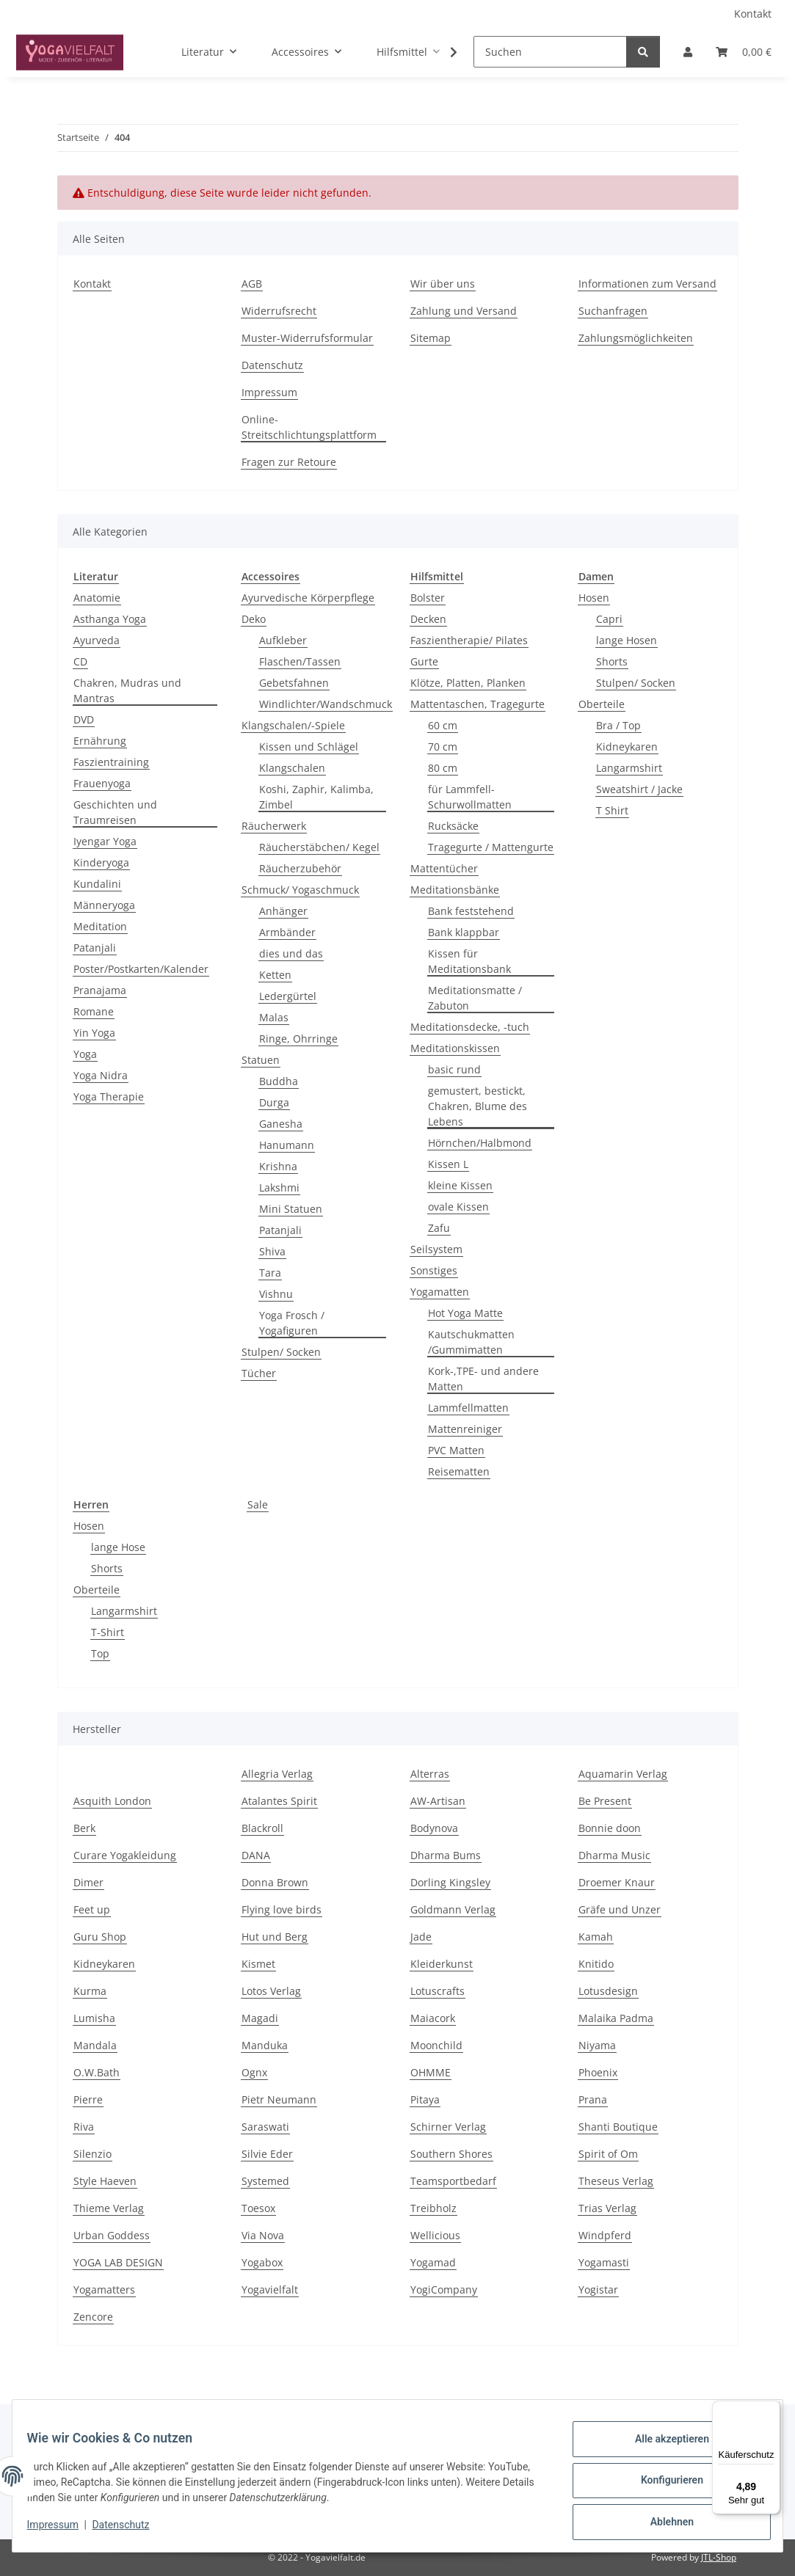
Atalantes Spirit (279, 1801)
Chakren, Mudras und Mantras (127, 690)
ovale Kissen (458, 1207)
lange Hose (118, 1547)
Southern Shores (451, 2154)
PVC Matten (456, 1450)
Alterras (429, 1774)
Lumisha (94, 2018)
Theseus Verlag (615, 2181)
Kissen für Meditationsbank (469, 961)
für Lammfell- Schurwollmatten (470, 796)
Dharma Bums (445, 1855)
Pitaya (425, 2099)
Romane (93, 1011)
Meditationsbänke (454, 890)
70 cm (442, 747)
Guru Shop (99, 1937)
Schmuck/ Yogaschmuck (300, 890)
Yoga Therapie (108, 1096)
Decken (428, 619)
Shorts (612, 661)
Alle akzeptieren (662, 2447)
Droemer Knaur (616, 1882)
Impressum (61, 2530)
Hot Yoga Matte (465, 1313)
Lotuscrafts (437, 1991)
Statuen (261, 1060)
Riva (83, 2127)
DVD (83, 719)
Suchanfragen (612, 311)
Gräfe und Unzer (619, 1909)
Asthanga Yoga (109, 619)
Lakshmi (279, 1187)
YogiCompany (443, 2289)
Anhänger (283, 911)
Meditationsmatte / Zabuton (475, 997)
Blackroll (262, 1828)
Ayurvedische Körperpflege (308, 598)
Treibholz (433, 2208)
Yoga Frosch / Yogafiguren (291, 1323)
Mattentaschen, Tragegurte (477, 704)
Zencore (93, 2317)
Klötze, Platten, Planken (468, 683)
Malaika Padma (615, 2018)
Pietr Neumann (279, 2099)
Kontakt (753, 14)
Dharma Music (614, 1855)
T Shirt (612, 810)
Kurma (89, 1991)
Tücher (259, 1373)
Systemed (265, 2181)
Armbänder (287, 932)
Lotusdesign (608, 1991)
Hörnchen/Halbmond (479, 1143)
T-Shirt (107, 1632)
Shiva (272, 1251)
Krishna (278, 1166)
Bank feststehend (471, 911)
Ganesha (280, 1124)
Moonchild (436, 2045)
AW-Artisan (437, 1801)
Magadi (260, 2018)
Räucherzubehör (300, 868)
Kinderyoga (101, 862)
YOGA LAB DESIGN (118, 2262)
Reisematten (459, 1471)
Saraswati (265, 2127)
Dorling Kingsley (450, 1882)
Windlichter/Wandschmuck (325, 704)
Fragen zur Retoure (289, 462)
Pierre (88, 2099)
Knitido (596, 1964)
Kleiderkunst (441, 1964)
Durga (274, 1102)
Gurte (424, 661)
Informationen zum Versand (647, 284)
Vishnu (276, 1294)
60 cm (442, 725)
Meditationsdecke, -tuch (469, 1027)
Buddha (278, 1081)
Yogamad (433, 2262)
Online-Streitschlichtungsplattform (309, 427)
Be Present (604, 1801)
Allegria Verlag (277, 1774)
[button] (688, 51)
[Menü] (771, 2409)
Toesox (258, 2208)
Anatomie (96, 598)
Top (100, 1653)
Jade (421, 1937)
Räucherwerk (274, 826)
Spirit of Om (608, 2154)
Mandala (95, 2045)
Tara (270, 1273)
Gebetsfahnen (294, 683)
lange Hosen (626, 640)
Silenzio (92, 2154)
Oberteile (601, 704)
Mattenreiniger (465, 1429)
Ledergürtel (287, 996)
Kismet (258, 1964)
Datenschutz (130, 2530)
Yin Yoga (94, 1033)
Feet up (91, 1909)
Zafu (439, 1228)
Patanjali (94, 948)
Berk (84, 1828)
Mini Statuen (290, 1209)
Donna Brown (275, 1882)
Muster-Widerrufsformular (307, 338)
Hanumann (286, 1145)
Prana (592, 2099)
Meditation (100, 926)
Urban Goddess (111, 2235)
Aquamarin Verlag (622, 1774)
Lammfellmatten (468, 1408)
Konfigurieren (662, 2486)
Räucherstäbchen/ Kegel (319, 847)
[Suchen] (550, 51)
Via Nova (263, 2235)
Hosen (593, 598)
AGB (252, 284)
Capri (609, 619)
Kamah (595, 1937)
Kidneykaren (627, 747)
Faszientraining (111, 762)
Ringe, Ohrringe (298, 1039)
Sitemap (430, 338)
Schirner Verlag (448, 2127)
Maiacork (432, 2018)
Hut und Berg (275, 1937)
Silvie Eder (267, 2154)
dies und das (291, 953)
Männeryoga (104, 905)
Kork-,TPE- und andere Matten (483, 1378)
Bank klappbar (463, 932)
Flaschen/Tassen (300, 661)
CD (80, 661)
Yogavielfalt (270, 2289)
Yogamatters (104, 2289)
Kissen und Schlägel (308, 747)
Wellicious (435, 2235)
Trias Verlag (607, 2208)
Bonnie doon (609, 1828)
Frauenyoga (102, 783)
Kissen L (448, 1164)
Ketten (275, 975)
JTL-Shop (718, 2557)
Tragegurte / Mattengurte (490, 847)
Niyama (597, 2045)
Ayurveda (96, 640)
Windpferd (604, 2235)
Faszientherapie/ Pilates (469, 640)
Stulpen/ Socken (281, 1352)
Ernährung (99, 741)
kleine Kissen (460, 1185)
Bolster (427, 598)
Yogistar (598, 2289)
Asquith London (112, 1801)
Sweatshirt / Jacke (639, 789)
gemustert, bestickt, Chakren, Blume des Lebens (477, 1106)
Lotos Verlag (271, 1991)
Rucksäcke (453, 826)
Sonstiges (433, 1270)
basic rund (454, 1069)
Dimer (88, 1882)
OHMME (430, 2072)
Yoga (85, 1054)
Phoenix (597, 2072)
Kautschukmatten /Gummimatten (471, 1342)
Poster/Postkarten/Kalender (140, 969)
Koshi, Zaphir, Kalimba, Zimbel (316, 796)
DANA (256, 1855)
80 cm (442, 768)
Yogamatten (439, 1292)
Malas (273, 1017)
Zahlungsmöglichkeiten (635, 338)
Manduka (265, 2045)
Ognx (254, 2072)
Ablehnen (662, 2524)
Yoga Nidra (100, 1075)
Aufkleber (283, 640)
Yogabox (262, 2262)
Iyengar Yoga (105, 841)
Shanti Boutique (618, 2127)
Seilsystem (436, 1249)
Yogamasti (603, 2262)
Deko (254, 619)
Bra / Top (618, 725)
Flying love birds (282, 1909)
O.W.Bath (96, 2072)
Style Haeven (105, 2181)
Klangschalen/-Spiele (293, 725)
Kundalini (97, 884)
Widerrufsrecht (279, 311)
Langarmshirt (629, 768)
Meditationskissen (455, 1048)
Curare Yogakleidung (124, 1855)
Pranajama (99, 990)
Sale (257, 1504)
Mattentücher (444, 868)
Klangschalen (292, 768)
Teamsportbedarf (453, 2181)
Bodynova (434, 1828)
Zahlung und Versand (463, 311)
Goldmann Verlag (452, 1909)
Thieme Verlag (108, 2208)
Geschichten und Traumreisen (115, 812)
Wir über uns (442, 284)
